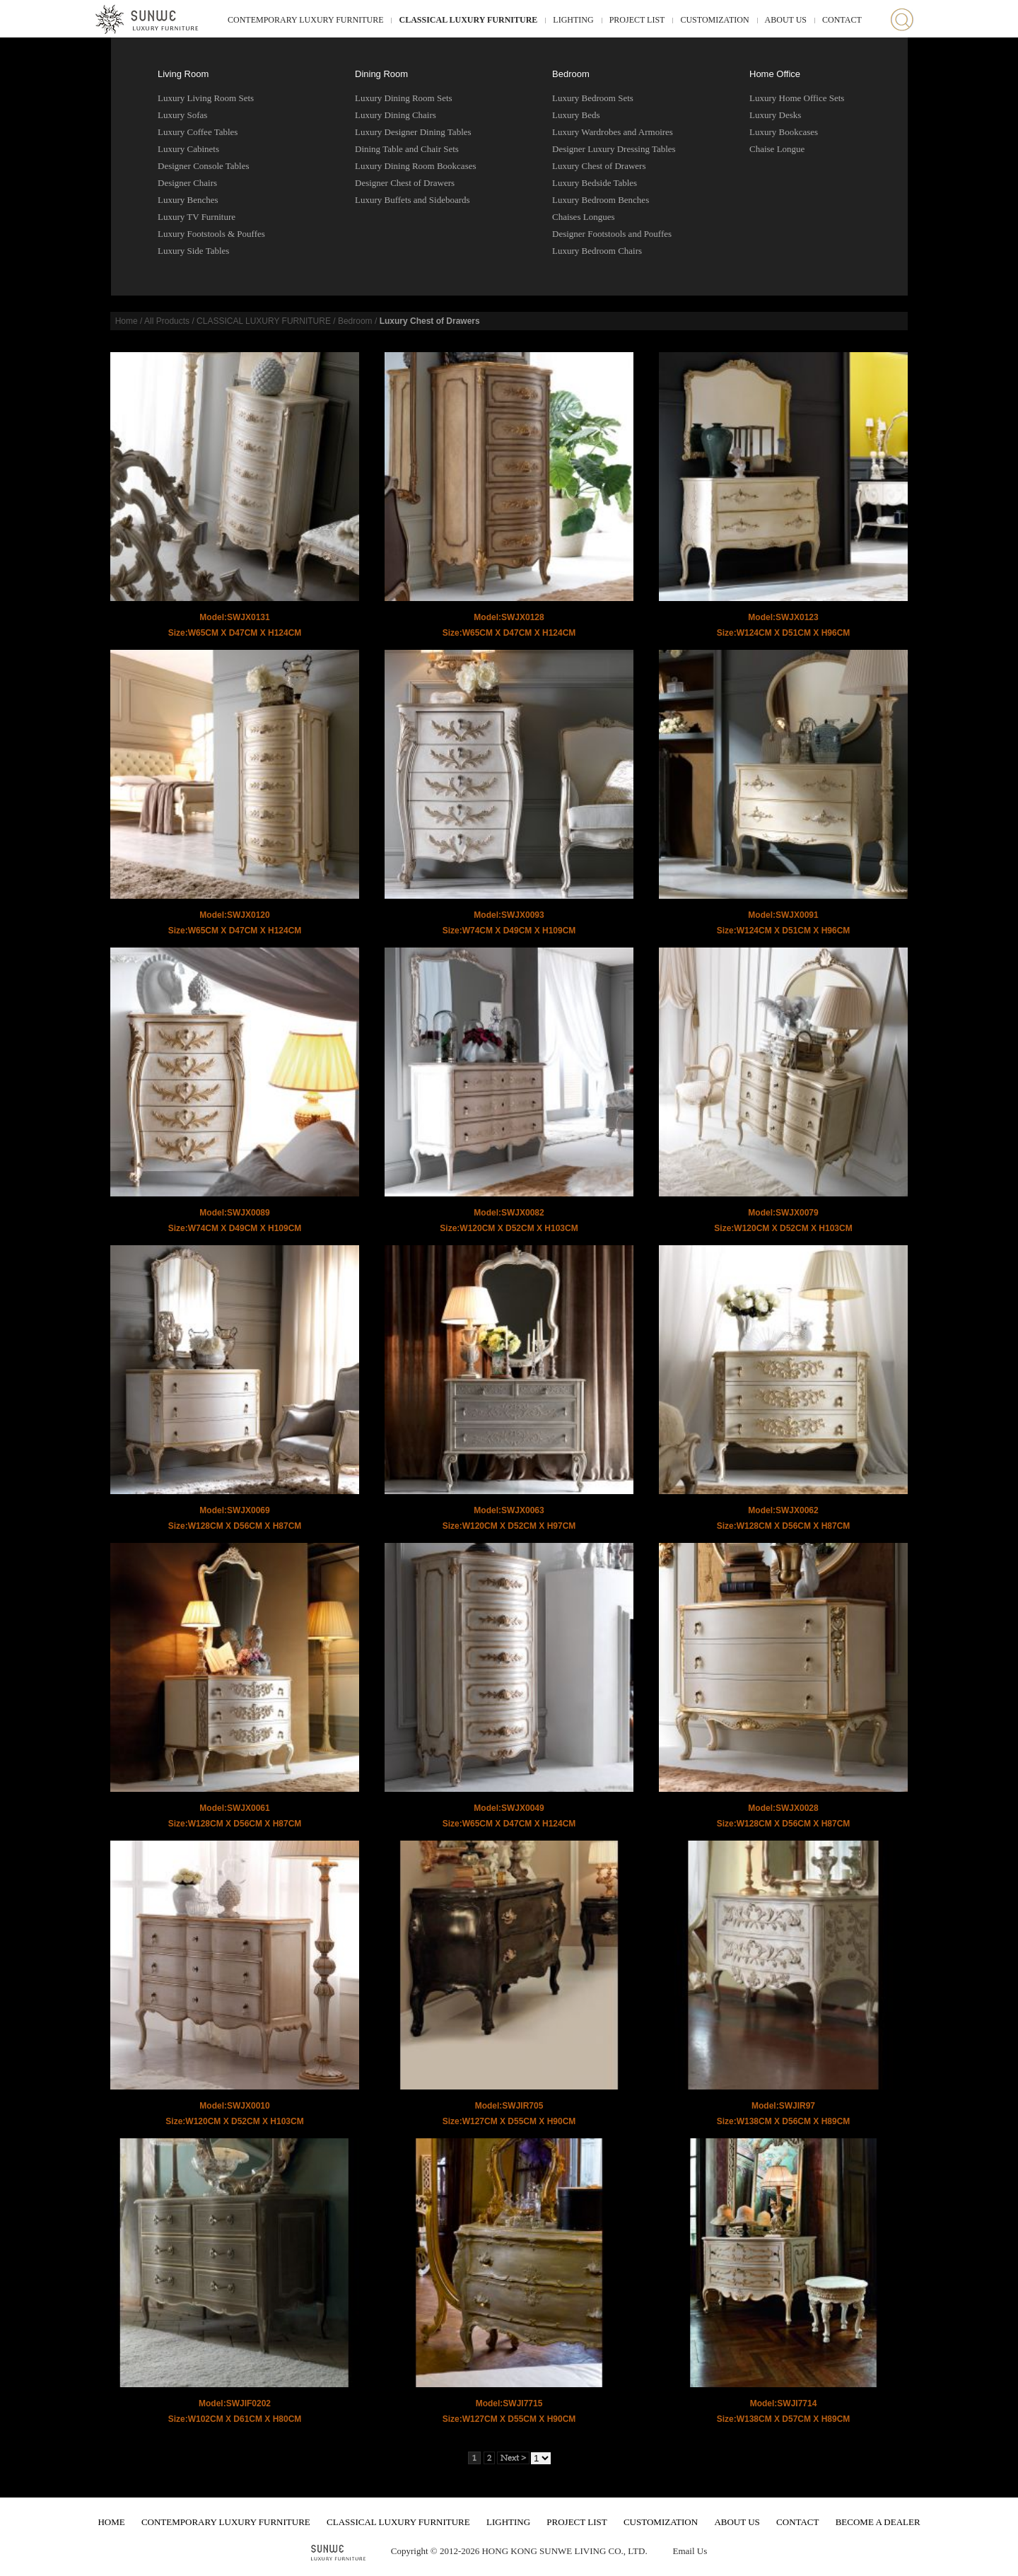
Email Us (689, 2551)
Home (126, 321)
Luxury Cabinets (188, 149)
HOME (111, 2522)
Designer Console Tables (204, 166)
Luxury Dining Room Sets (403, 98)
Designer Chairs (187, 182)
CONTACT (842, 20)
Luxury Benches (188, 199)
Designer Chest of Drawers (405, 182)
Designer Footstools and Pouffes (612, 233)
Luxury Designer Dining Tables (413, 132)
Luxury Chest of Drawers (599, 166)
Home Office (774, 74)
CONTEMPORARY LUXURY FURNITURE (305, 20)
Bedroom (571, 74)
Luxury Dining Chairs (395, 115)
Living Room (183, 74)
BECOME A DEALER (878, 2522)
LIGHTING (573, 20)
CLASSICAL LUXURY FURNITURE (468, 20)
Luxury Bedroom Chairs (597, 250)
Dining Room (381, 74)
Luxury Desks (775, 115)
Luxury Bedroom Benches (600, 199)
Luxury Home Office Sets (796, 98)
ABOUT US (786, 20)
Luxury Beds (576, 115)
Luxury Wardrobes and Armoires (612, 132)
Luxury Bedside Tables (594, 182)
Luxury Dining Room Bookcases (415, 166)
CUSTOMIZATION (714, 20)
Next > (513, 2458)
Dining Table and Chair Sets (407, 149)
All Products (166, 321)
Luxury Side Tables (193, 250)
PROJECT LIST (637, 20)
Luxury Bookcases (783, 132)
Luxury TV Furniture (196, 216)
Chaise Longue (777, 149)
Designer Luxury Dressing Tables (614, 149)
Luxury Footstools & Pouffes (211, 233)
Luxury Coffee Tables (198, 132)
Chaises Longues (583, 216)
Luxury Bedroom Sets (592, 98)
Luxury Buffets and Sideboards (412, 199)
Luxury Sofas (182, 115)
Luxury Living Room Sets (206, 98)
